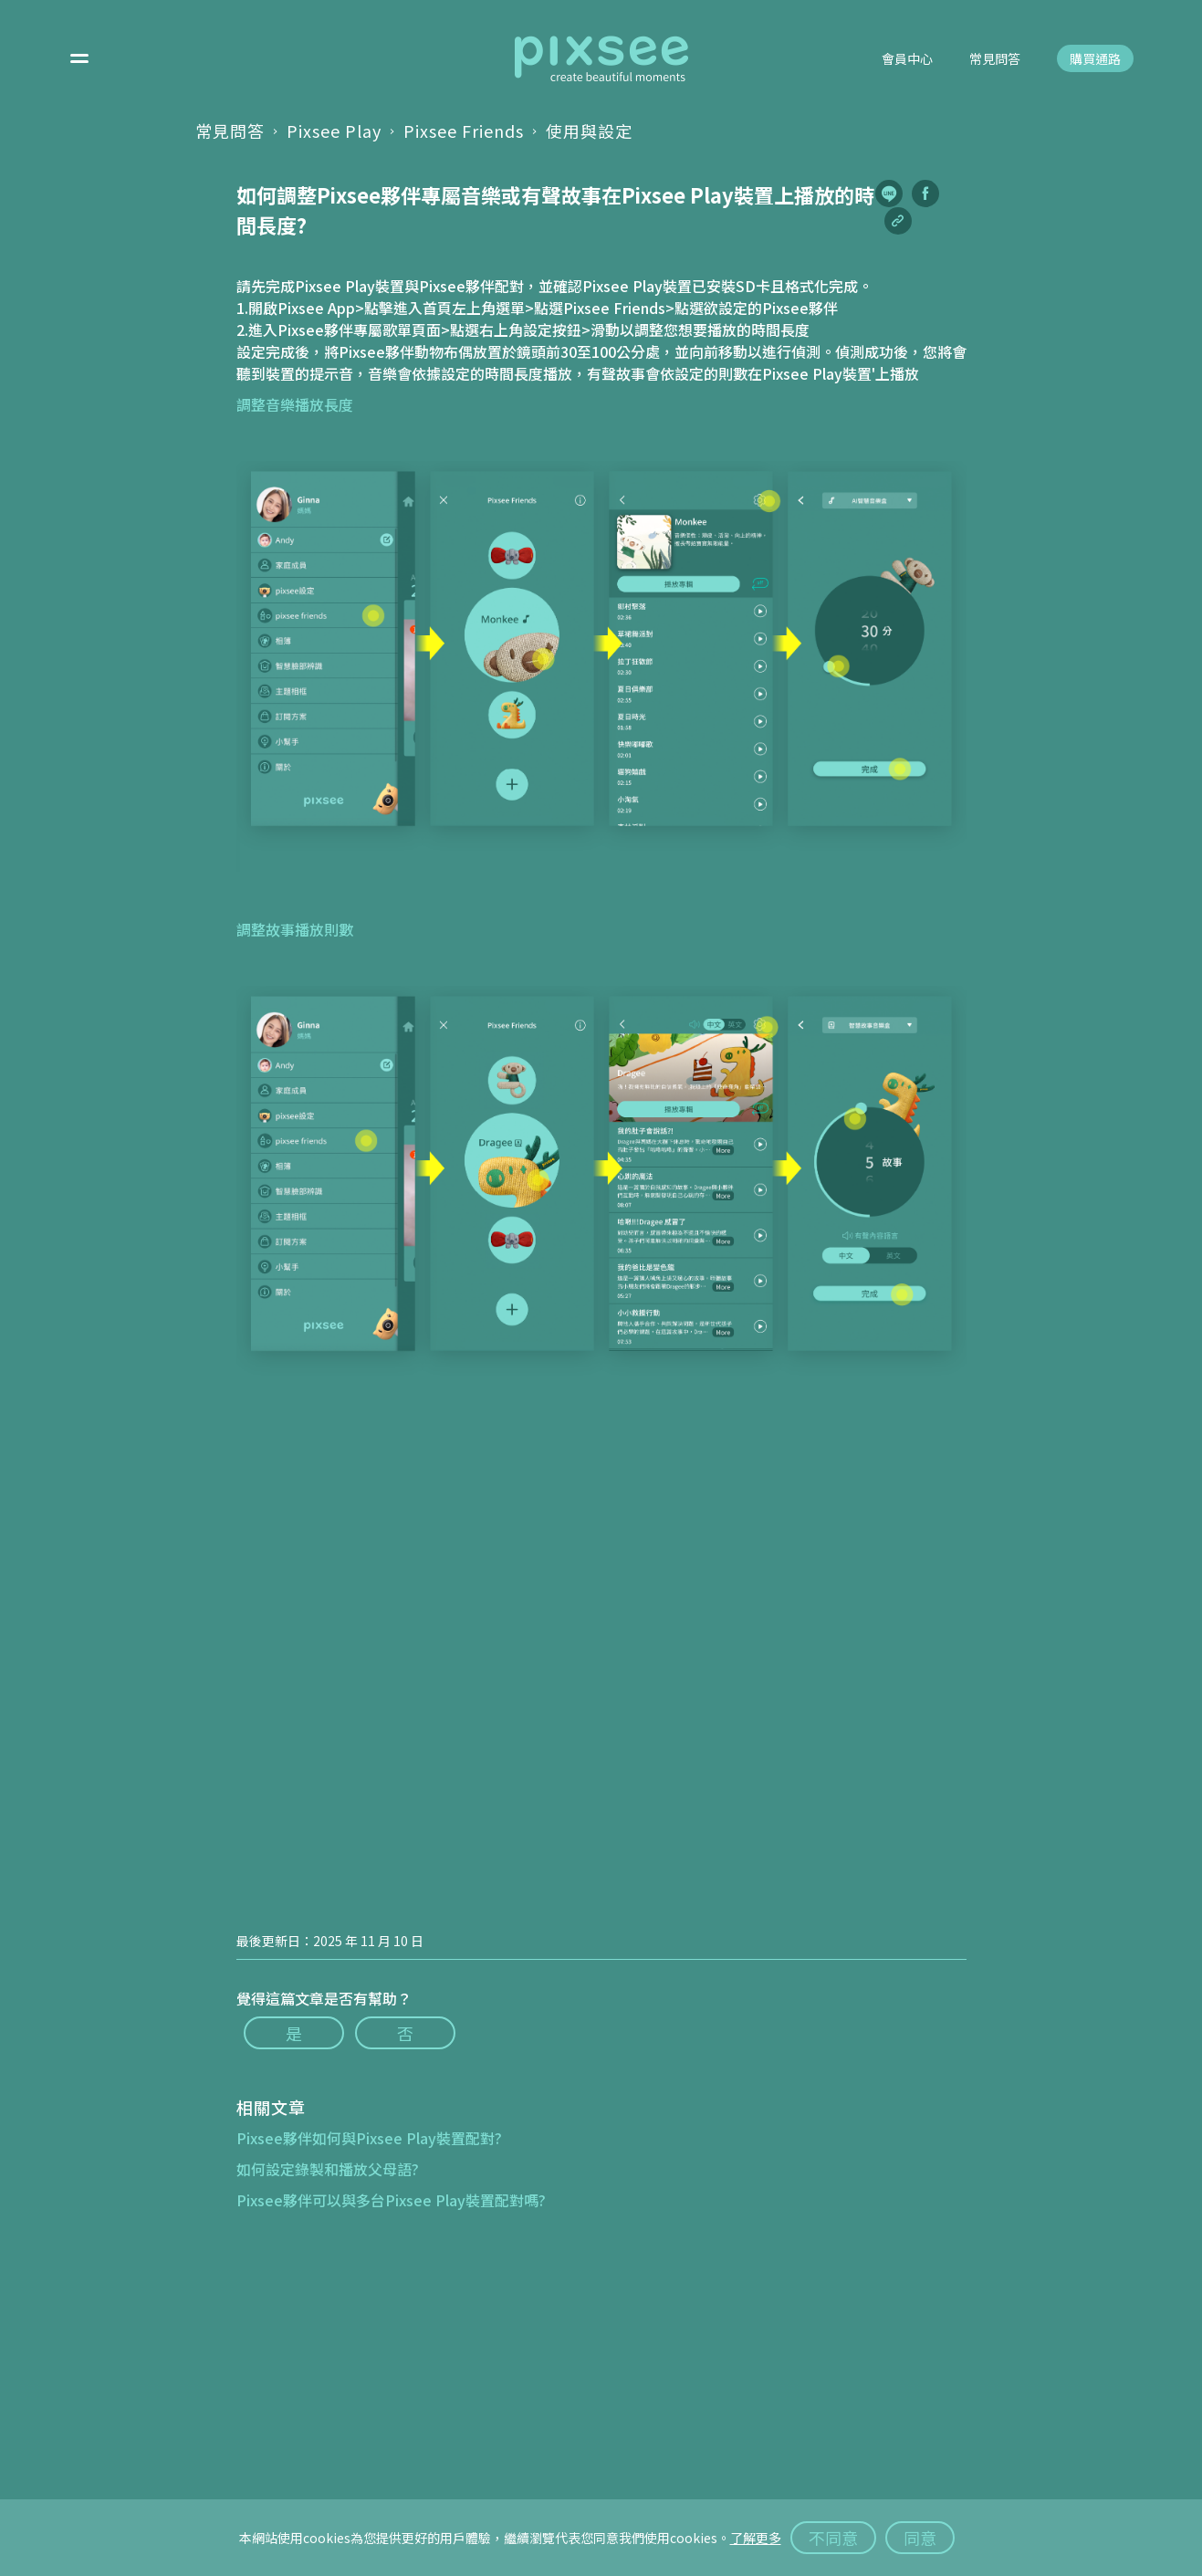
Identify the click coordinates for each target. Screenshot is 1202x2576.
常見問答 (994, 59)
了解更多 (755, 2538)
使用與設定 (589, 130)
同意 (920, 2538)
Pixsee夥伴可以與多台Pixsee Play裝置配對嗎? (391, 2200)
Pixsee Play (334, 130)
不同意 (833, 2538)
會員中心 (907, 59)
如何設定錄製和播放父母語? (327, 2169)
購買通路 (1095, 59)
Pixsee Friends (463, 130)
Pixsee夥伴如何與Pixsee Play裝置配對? (369, 2138)
